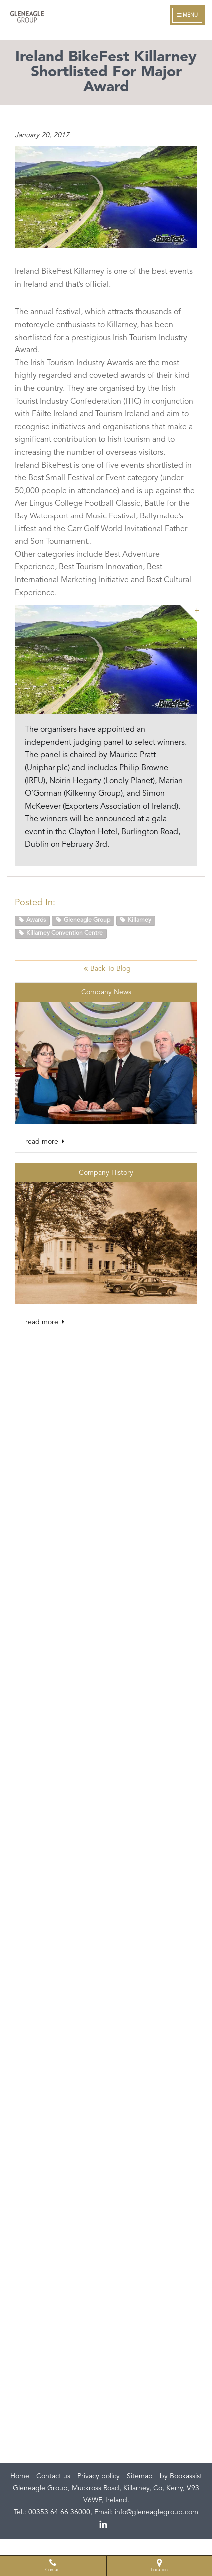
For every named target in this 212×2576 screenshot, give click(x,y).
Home (19, 2476)
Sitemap (140, 2476)
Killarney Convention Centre (61, 933)
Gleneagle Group (83, 920)
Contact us (53, 2476)
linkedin (103, 2524)
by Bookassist (181, 2476)
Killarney (135, 920)
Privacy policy (98, 2476)
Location (159, 2565)
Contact (53, 2565)
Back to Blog (106, 968)
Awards (32, 920)
